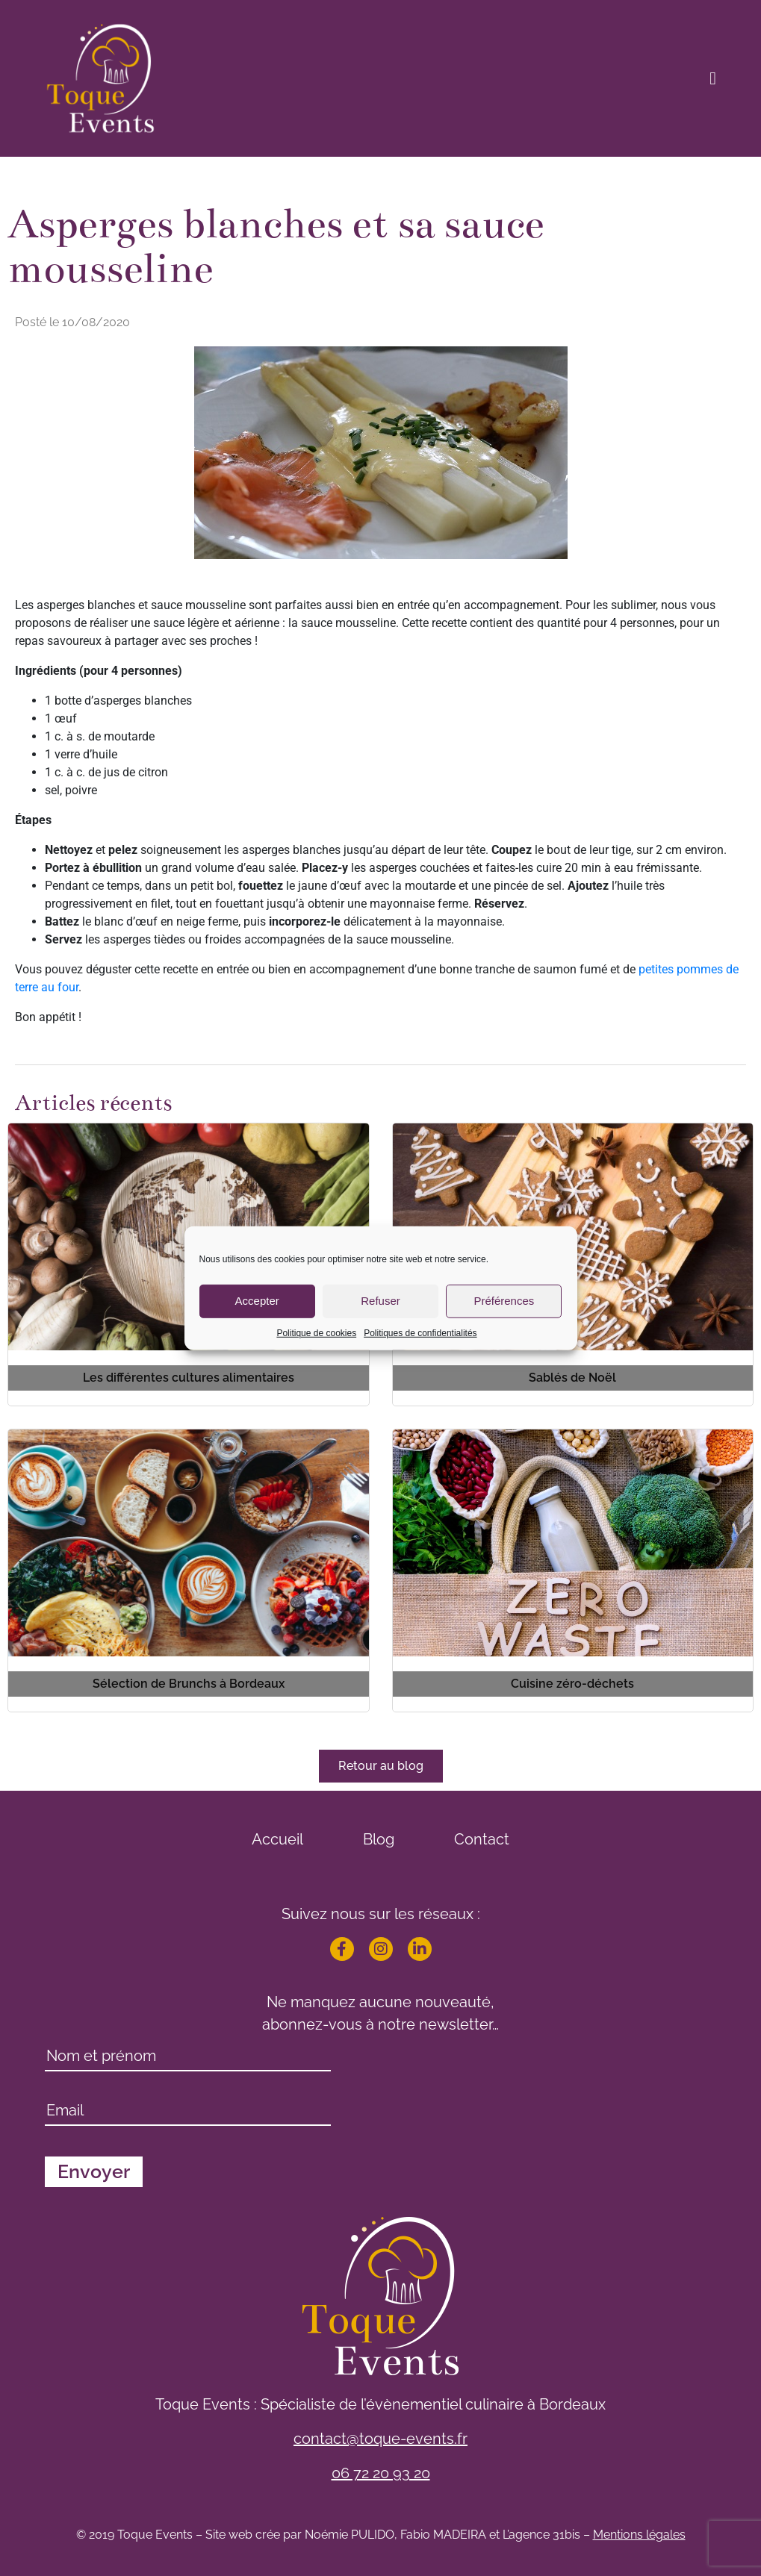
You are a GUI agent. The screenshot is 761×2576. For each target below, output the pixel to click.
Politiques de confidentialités (420, 1332)
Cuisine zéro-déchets (572, 1684)
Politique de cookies (316, 1332)
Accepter (257, 1300)
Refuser (380, 1300)
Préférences (503, 1300)
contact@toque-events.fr (380, 2439)
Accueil (277, 1839)
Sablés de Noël (572, 1377)
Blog (378, 1839)
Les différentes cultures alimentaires (188, 1377)
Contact (481, 1839)
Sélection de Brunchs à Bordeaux (189, 1684)
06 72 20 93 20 (381, 2473)
